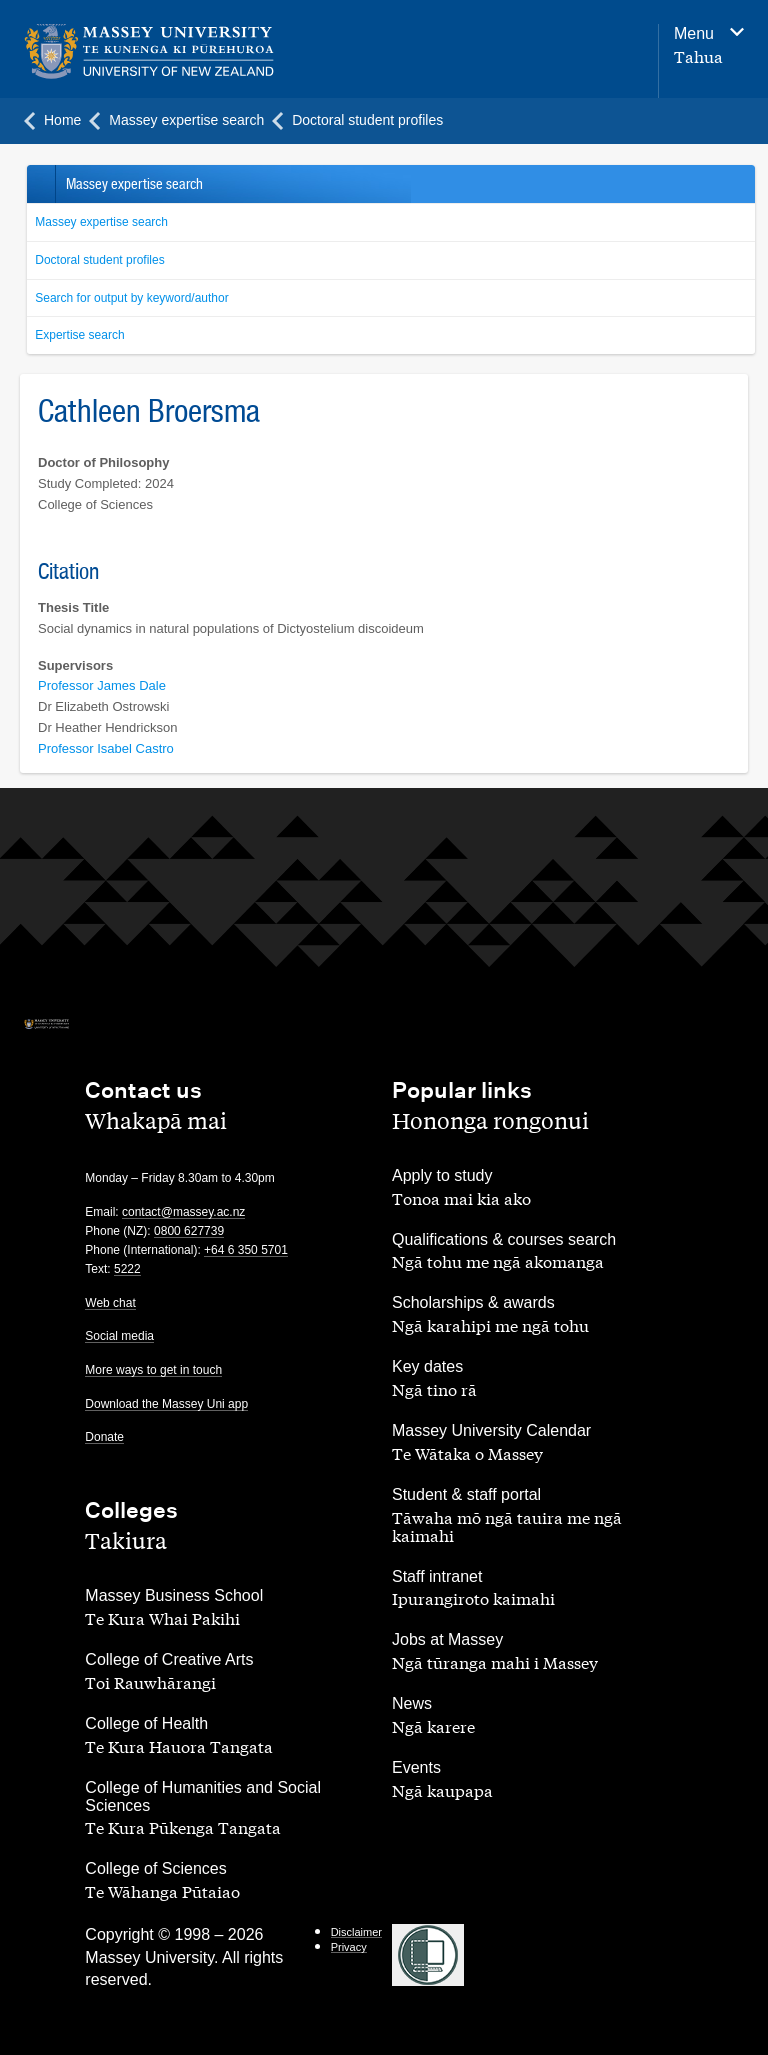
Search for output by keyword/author (131, 298)
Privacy (349, 1947)
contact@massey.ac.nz (183, 1212)
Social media (119, 1336)
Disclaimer (356, 1932)
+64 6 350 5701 (246, 1250)
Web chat (110, 1303)
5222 (127, 1269)
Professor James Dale (102, 685)
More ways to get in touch (153, 1370)
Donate (104, 1437)
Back (40, 184)
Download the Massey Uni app (166, 1404)
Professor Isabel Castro (106, 748)
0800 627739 (189, 1231)
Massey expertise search (101, 222)
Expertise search (79, 335)
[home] (149, 51)
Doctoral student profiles (99, 260)
